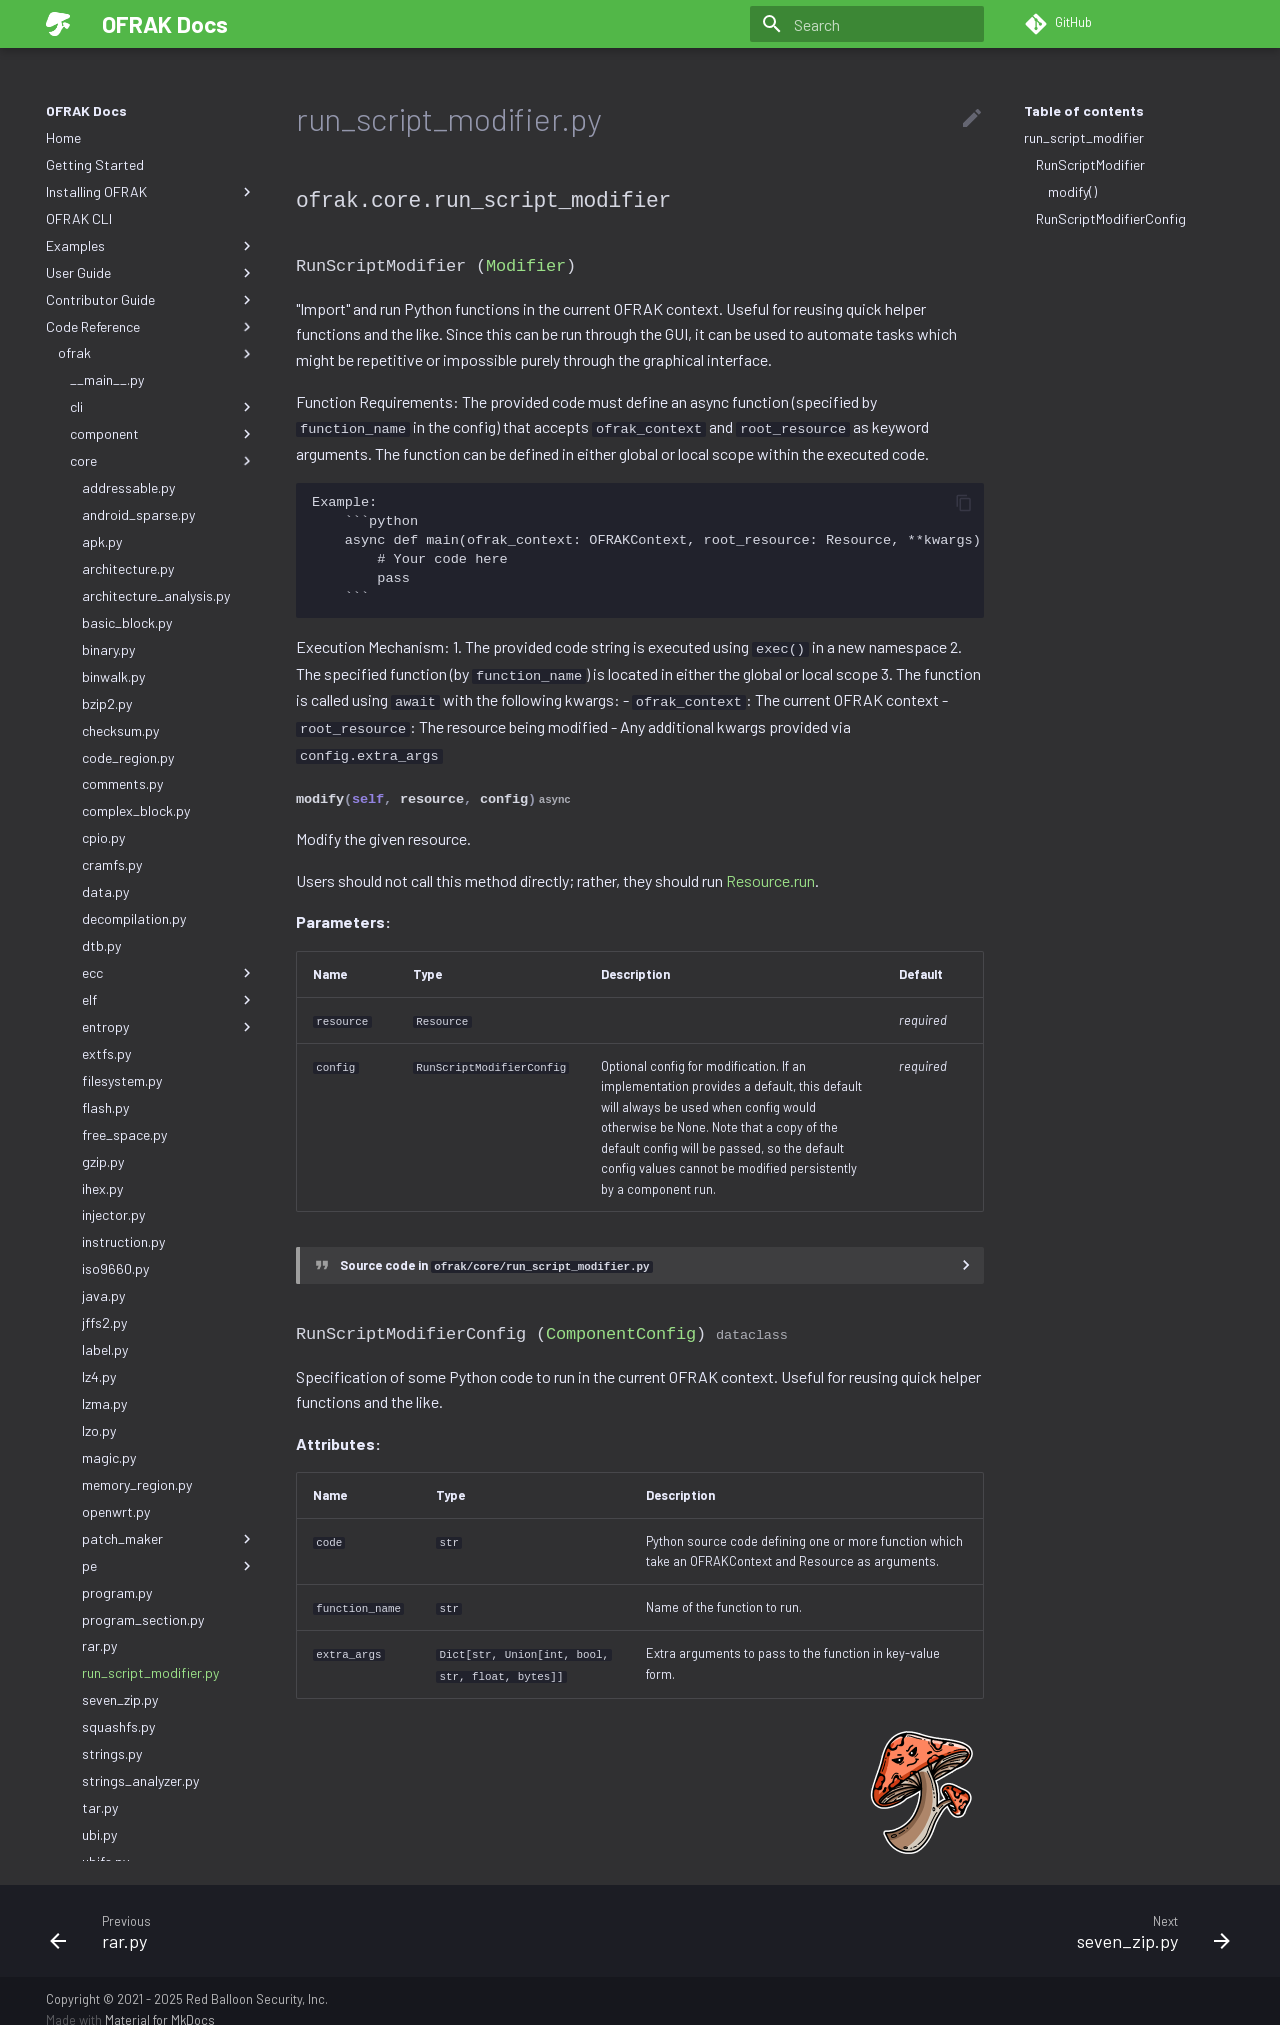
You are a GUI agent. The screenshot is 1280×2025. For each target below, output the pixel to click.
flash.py (105, 1107)
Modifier (526, 263)
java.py (103, 1295)
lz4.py (99, 1376)
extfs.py (106, 1053)
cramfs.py (112, 864)
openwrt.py (116, 1511)
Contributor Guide (151, 300)
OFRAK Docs (86, 110)
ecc (169, 973)
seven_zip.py (120, 1699)
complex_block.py (136, 810)
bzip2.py (107, 703)
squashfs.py (118, 1726)
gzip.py (103, 1161)
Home (63, 137)
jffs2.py (104, 1322)
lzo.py (99, 1430)
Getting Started (95, 164)
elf (169, 1000)
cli (163, 407)
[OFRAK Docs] (58, 24)
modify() (1072, 191)
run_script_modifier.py (150, 1672)
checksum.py (120, 730)
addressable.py (128, 487)
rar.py (99, 1645)
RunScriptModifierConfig (1111, 218)
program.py (117, 1592)
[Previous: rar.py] (337, 1914)
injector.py (113, 1214)
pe (169, 1566)
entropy (169, 1027)
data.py (105, 891)
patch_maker (169, 1539)
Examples (151, 246)
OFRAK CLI (79, 218)
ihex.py (102, 1188)
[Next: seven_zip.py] (943, 1914)
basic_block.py (127, 622)
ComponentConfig (621, 1319)
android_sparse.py (138, 514)
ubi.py (99, 1834)
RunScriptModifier (1090, 164)
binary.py (108, 649)
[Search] (867, 24)
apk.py (102, 541)
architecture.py (128, 568)
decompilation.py (134, 918)
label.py (105, 1349)
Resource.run (770, 869)
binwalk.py (113, 676)
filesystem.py (122, 1080)
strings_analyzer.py (140, 1780)
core (163, 461)
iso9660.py (115, 1268)
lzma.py (104, 1403)
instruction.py (123, 1241)
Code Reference (151, 327)
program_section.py (143, 1619)
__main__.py (107, 379)
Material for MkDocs (160, 2003)
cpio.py (103, 837)
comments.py (122, 783)
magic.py (109, 1457)
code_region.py (128, 757)
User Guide (151, 273)
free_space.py (124, 1134)
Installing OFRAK (151, 192)
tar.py (100, 1807)
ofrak (157, 353)
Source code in (496, 1253)
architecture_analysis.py (156, 595)
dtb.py (101, 945)
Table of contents (1084, 110)
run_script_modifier (1084, 137)
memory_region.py (137, 1484)
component (163, 434)
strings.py (112, 1753)
